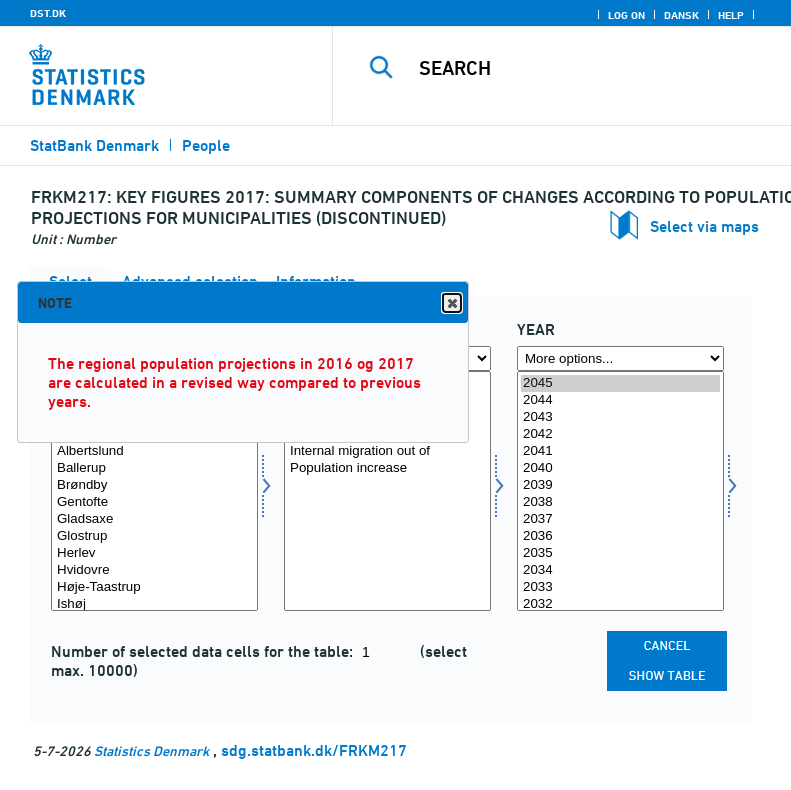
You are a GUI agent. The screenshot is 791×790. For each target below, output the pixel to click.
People (206, 145)
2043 (620, 417)
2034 (620, 570)
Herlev (154, 553)
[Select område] (154, 491)
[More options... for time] (620, 358)
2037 (620, 519)
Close (451, 303)
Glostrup (154, 536)
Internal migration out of (387, 451)
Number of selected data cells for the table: (204, 651)
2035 (620, 553)
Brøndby (154, 485)
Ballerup (154, 468)
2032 (620, 604)
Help (731, 15)
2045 (620, 383)
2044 (620, 400)
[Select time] (620, 491)
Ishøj (154, 604)
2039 (620, 485)
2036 (620, 536)
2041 (620, 451)
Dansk (681, 15)
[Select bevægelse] (387, 491)
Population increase (387, 468)
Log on (626, 15)
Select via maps (704, 226)
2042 (620, 434)
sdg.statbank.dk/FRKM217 (314, 750)
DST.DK (48, 13)
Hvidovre (154, 570)
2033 (620, 587)
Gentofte (154, 502)
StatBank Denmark (94, 145)
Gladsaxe (154, 519)
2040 (620, 468)
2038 (620, 502)
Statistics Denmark (151, 750)
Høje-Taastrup (154, 587)
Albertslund (154, 451)
